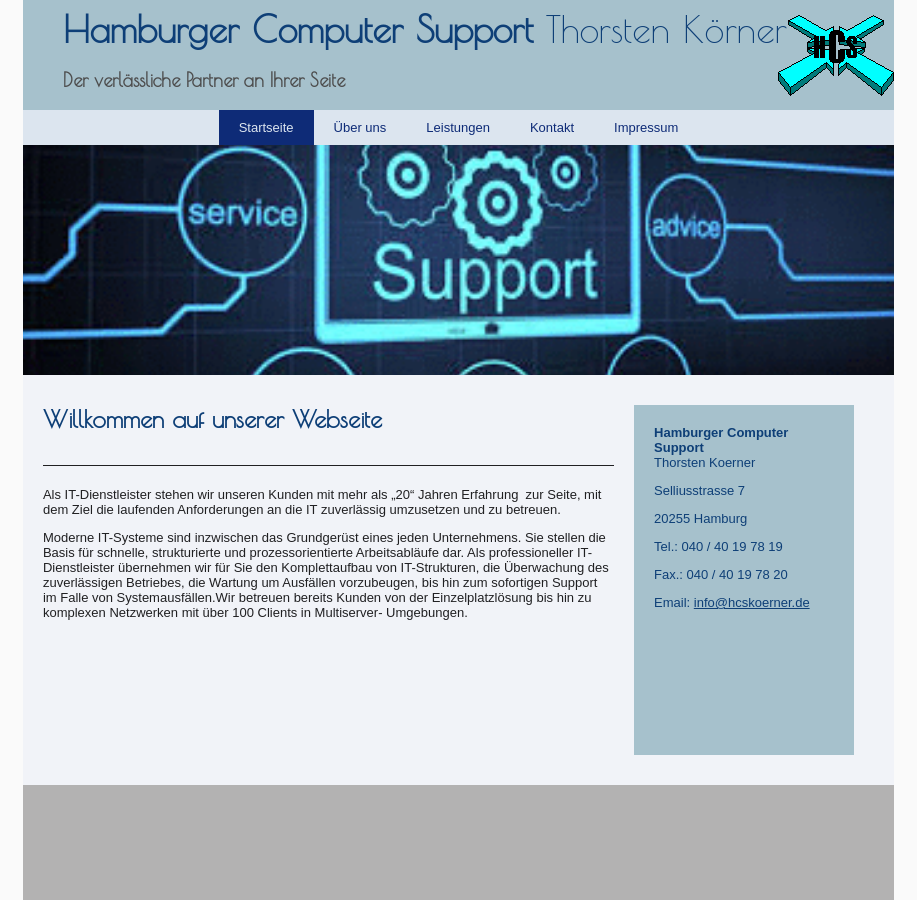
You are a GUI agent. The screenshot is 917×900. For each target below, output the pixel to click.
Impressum (646, 127)
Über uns (360, 127)
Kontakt (552, 127)
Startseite (266, 127)
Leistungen (458, 127)
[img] (458, 260)
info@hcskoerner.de (752, 602)
